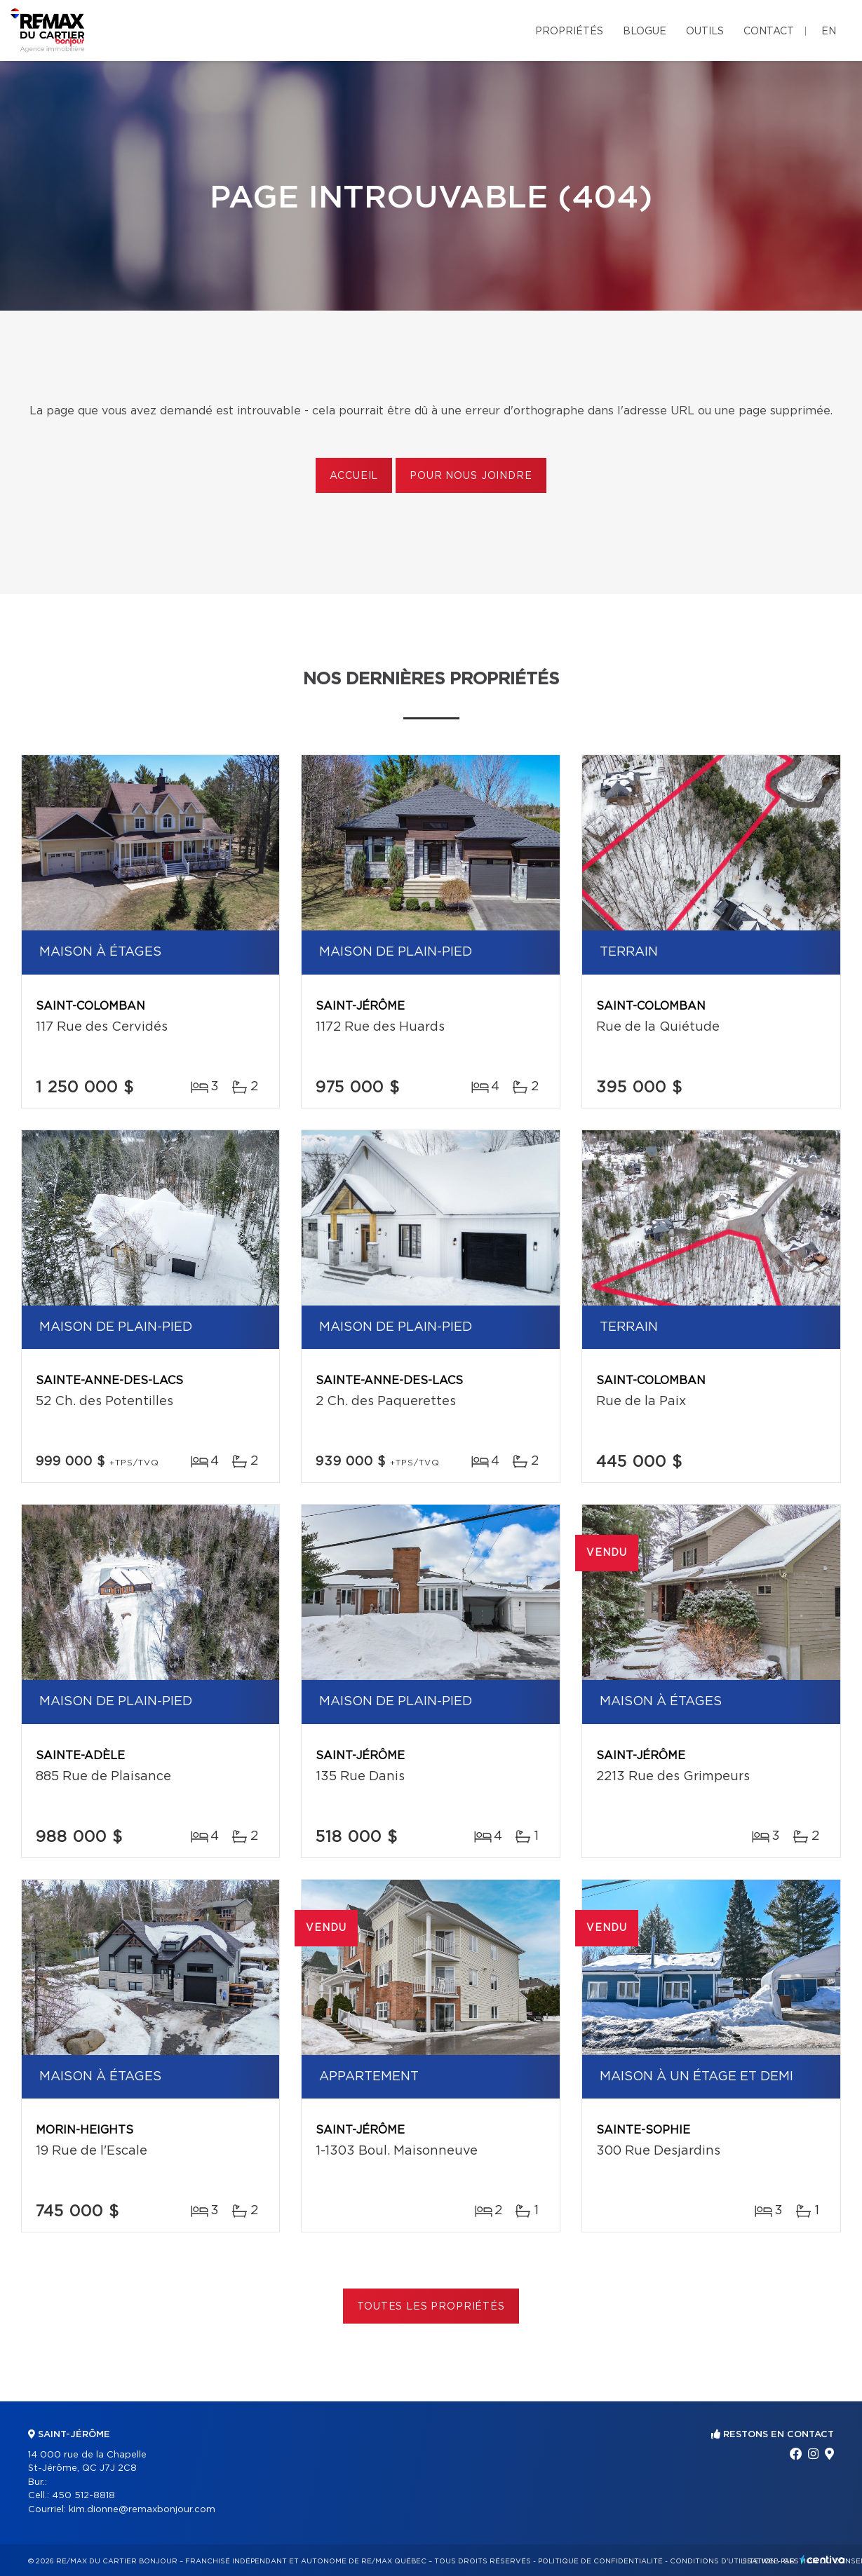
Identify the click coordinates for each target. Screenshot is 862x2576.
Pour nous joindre (471, 476)
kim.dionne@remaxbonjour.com (142, 2509)
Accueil (354, 476)
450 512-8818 (83, 2495)
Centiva (822, 2559)
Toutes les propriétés (431, 2307)
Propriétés (569, 31)
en (828, 31)
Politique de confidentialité (600, 2561)
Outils (705, 31)
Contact (768, 31)
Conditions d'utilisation (723, 2561)
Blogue (644, 31)
